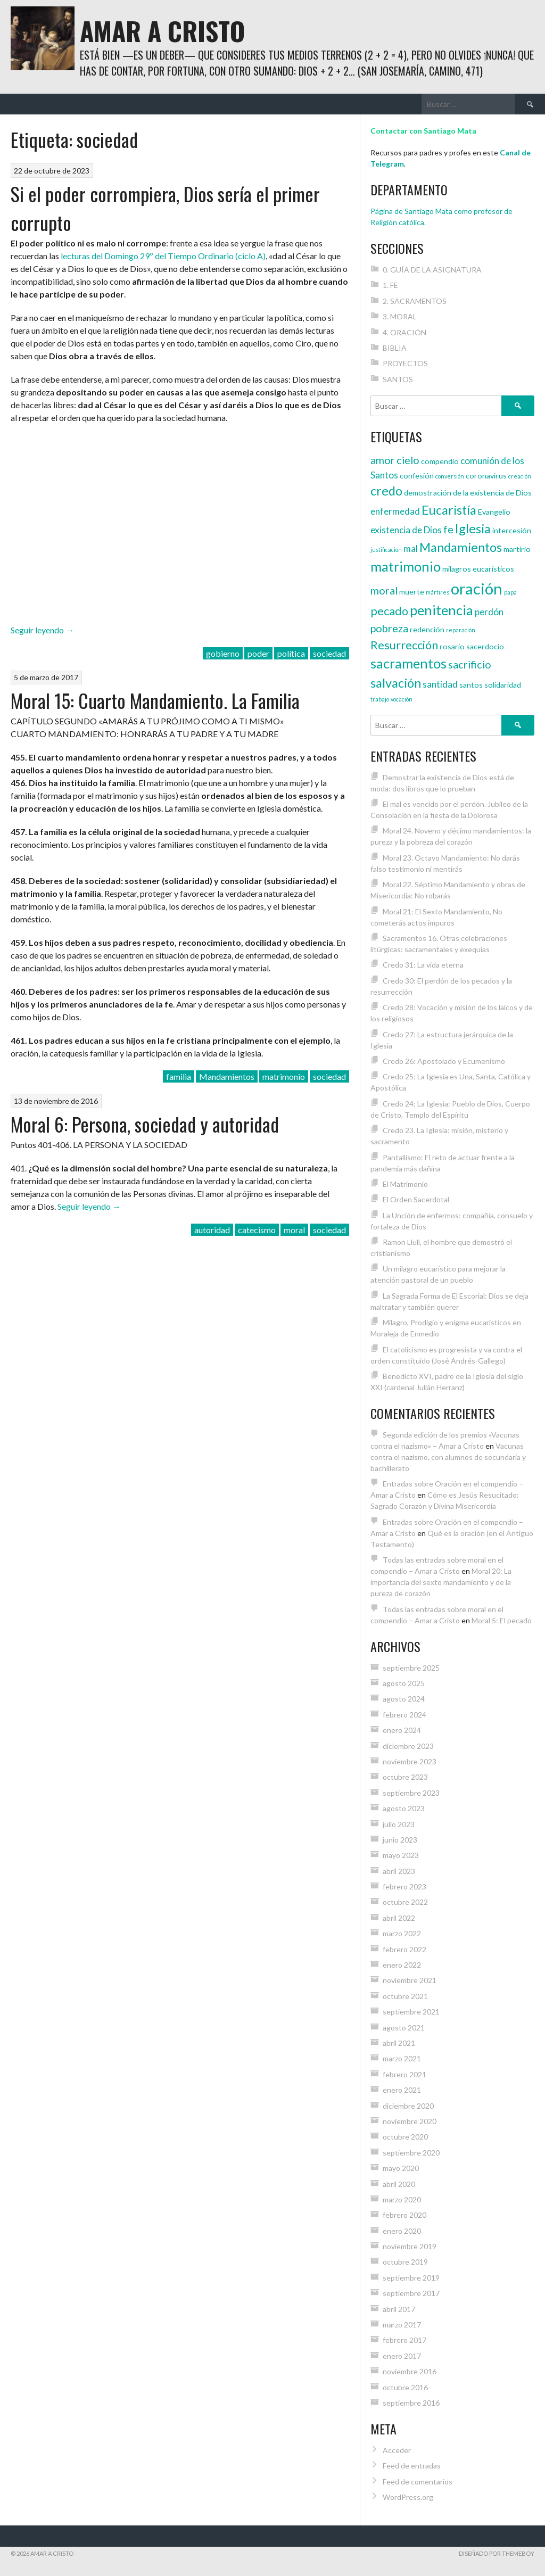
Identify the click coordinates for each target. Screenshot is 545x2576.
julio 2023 (399, 1824)
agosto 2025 (404, 1683)
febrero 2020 (404, 2214)
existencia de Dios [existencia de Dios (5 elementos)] (406, 529)
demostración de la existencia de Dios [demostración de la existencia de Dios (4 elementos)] (468, 492)
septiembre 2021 (411, 2011)
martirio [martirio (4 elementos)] (517, 549)
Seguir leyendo (42, 630)
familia (178, 1076)
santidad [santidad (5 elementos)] (440, 684)
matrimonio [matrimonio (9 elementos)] (405, 566)
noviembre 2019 (409, 2246)
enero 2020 (402, 2230)
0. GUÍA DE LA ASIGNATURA (432, 269)
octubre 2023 (405, 1776)
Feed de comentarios (417, 2481)
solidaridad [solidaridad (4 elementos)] (502, 684)
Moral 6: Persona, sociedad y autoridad (145, 1124)
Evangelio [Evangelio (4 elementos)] (494, 511)
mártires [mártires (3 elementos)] (437, 592)
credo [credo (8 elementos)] (386, 490)
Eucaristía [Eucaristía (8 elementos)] (449, 509)
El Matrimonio (405, 1183)
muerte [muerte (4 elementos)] (411, 591)
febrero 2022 (404, 1949)
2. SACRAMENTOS (415, 301)
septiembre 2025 (411, 1667)
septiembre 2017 (411, 2293)
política (291, 653)
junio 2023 (400, 1839)
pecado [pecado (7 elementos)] (389, 611)
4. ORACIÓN (404, 332)
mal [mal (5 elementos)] (410, 548)
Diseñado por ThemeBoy (496, 2553)
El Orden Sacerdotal (416, 1199)
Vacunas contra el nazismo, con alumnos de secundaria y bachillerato (448, 1457)
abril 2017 (399, 2309)
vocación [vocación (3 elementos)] (401, 699)
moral (294, 1230)
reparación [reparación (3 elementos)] (460, 629)
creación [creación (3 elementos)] (519, 476)
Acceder (397, 2450)
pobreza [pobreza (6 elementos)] (389, 628)
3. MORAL (400, 316)
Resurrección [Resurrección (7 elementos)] (404, 645)
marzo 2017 (402, 2324)
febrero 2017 (404, 2339)
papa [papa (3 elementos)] (510, 592)
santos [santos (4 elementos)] (471, 684)
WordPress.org (408, 2496)
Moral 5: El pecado (502, 1620)
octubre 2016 (405, 2387)
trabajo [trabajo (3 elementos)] (379, 699)
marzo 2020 (402, 2199)
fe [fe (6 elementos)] (448, 529)
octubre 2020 (405, 2136)
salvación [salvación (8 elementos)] (395, 682)
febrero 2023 (404, 1886)
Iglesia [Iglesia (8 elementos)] (473, 528)
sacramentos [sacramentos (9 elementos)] (408, 663)
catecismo (257, 1230)
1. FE (390, 285)
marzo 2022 (402, 1933)
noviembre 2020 (409, 2121)
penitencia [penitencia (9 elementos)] (441, 610)
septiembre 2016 (411, 2402)
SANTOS (398, 379)
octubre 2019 (405, 2261)
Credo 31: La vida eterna (423, 964)
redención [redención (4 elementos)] (427, 629)
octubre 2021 (405, 1996)
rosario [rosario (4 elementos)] (452, 646)
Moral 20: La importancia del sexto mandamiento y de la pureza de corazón (440, 1582)
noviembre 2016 (409, 2371)
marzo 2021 (402, 2058)
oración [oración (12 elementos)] (476, 588)
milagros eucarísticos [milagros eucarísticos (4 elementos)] (478, 568)
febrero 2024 (404, 1714)
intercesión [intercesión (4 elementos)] (511, 530)
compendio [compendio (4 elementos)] (440, 461)
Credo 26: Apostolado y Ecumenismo (444, 1061)
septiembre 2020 (411, 2152)
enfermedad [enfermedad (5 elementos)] (395, 511)
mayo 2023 (401, 1855)
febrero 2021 (404, 2074)
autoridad (212, 1230)
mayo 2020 (401, 2168)
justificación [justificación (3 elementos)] (386, 549)
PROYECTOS (405, 363)
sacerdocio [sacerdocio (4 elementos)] (485, 646)
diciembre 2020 (408, 2105)
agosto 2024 (404, 1698)
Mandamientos (226, 1076)
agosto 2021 (404, 2027)
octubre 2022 (405, 1901)
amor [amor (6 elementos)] (382, 459)
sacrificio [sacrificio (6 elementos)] (469, 664)
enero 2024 (402, 1730)
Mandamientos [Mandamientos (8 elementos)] (460, 547)
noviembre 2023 (409, 1761)
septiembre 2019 (411, 2277)
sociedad (329, 653)
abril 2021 (399, 2042)
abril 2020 (399, 2184)
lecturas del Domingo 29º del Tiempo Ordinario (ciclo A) (163, 256)
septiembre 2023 (411, 1792)
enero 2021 (402, 2089)
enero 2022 (402, 1964)
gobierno (223, 653)
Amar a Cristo (162, 30)
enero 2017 (402, 2355)
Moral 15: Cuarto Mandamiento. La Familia (155, 700)
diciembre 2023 (408, 1746)
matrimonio (283, 1076)
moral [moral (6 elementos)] (384, 590)
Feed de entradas (412, 2465)
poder (258, 653)
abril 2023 (399, 1871)
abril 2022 (399, 1917)
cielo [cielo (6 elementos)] (408, 459)
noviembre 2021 (409, 1980)
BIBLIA (395, 347)
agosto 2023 (404, 1808)
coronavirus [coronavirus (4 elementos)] (486, 475)
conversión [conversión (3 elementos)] (449, 476)
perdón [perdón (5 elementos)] (489, 611)
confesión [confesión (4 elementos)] (417, 475)
